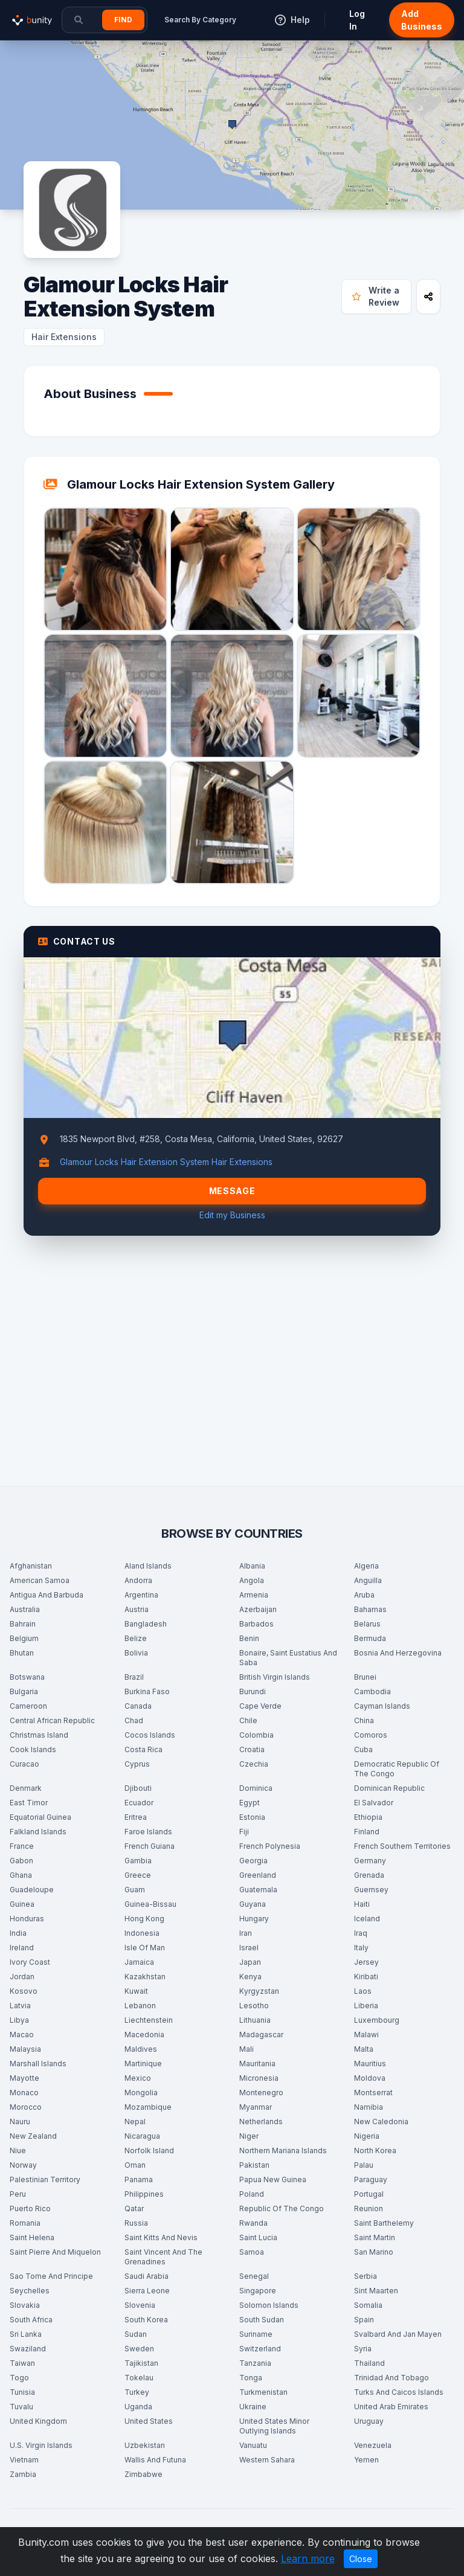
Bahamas (370, 1609)
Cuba (363, 1749)
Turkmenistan (263, 2392)
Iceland (367, 1918)
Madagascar (261, 2034)
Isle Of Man (144, 1947)
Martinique (143, 2063)
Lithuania (255, 2020)
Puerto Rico (30, 2208)
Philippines (144, 2194)
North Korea (375, 2150)
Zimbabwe (143, 2474)
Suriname (255, 2334)
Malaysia (25, 2049)
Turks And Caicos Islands (398, 2392)
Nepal (135, 2121)
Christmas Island (39, 1734)
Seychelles (30, 2290)
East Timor (29, 1802)
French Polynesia (269, 1846)
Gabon (21, 1860)
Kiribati (366, 1976)
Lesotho (254, 2005)
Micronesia (259, 2078)
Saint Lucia (258, 2237)
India (18, 1933)
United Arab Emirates (391, 2406)
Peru (18, 2194)
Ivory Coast (30, 1962)
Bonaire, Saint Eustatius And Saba (288, 1657)
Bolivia (136, 1652)
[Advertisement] (125, 1349)
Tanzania (255, 2363)
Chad (133, 1720)
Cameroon (28, 1705)
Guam (134, 1889)
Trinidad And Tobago (391, 2377)
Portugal (369, 2194)
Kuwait (136, 1991)
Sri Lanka (26, 2334)
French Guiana (149, 1846)
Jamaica (139, 1962)
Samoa (251, 2251)
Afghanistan (31, 1565)
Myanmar (255, 2107)
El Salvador (373, 1802)
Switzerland (260, 2348)
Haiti (362, 1904)
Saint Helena (32, 2237)
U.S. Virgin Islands (41, 2445)
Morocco (26, 2107)
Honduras (27, 1918)
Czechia (253, 1763)
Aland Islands (148, 1565)
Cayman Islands (382, 1705)
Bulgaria (24, 1691)
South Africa (31, 2319)
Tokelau (138, 2377)
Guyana (252, 1904)
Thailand (369, 2363)
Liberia (366, 2005)
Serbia (365, 2276)
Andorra (138, 1580)
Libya (19, 2020)
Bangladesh (145, 1623)
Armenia (253, 1594)
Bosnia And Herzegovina (398, 1652)
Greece (137, 1875)
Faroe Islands (148, 1831)
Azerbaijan (258, 1609)
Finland (366, 1831)
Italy (361, 1947)
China (364, 1720)
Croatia (252, 1749)
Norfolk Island (149, 2150)
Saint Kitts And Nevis (161, 2237)
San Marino (373, 2251)
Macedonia (144, 2034)
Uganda (138, 2406)
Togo (19, 2377)
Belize (135, 1638)
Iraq (360, 1933)
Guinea (22, 1904)
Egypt (249, 1802)
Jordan (22, 1976)
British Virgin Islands (274, 1676)
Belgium (24, 1638)
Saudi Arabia (146, 2276)
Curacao (24, 1763)
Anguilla (368, 1580)
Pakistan (254, 2165)
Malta (363, 2049)
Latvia (20, 2005)
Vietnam (24, 2459)
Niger (249, 2136)
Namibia (368, 2107)
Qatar (134, 2208)
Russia (136, 2223)
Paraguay (370, 2179)
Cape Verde (260, 1705)
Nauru (20, 2121)
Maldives (140, 2049)
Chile (248, 1720)
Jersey (366, 1962)
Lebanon (140, 2005)
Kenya (250, 1976)
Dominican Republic (389, 1788)
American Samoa (39, 1580)
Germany (370, 1860)
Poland (251, 2194)
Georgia (253, 1860)
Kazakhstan (145, 1976)
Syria (363, 2348)
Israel (249, 1947)
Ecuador (138, 1802)
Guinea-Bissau (150, 1904)
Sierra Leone (147, 2290)
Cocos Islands (149, 1734)
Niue (18, 2150)
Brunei (365, 1676)
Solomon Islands (268, 2305)
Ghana (21, 1875)
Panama (138, 2179)
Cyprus (137, 1763)
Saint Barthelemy (384, 2223)
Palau (363, 2165)
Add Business (421, 19)
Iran (245, 1933)
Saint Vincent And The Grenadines (163, 2256)
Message (232, 1191)
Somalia (368, 2305)
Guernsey (371, 1889)
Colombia (256, 1734)
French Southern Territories (402, 1846)
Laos (363, 1991)
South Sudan (261, 2319)
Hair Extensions (64, 337)
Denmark (26, 1788)
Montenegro (261, 2092)
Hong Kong (144, 1918)
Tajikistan (141, 2363)
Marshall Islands (38, 2063)
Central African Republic (52, 1720)
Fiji (244, 1831)
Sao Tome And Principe (51, 2276)
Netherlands (261, 2121)
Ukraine (252, 2406)
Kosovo (23, 1991)
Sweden (139, 2348)
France (22, 1846)
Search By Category (200, 19)
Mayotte (24, 2078)
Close (360, 2559)
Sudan (135, 2334)
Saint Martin (374, 2237)
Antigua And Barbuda (46, 1594)
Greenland (257, 1875)
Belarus (367, 1623)
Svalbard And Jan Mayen (398, 2334)
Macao (22, 2034)
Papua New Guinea (272, 2179)
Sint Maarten (376, 2290)
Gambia (138, 1860)
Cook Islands (33, 1749)
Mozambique (148, 2107)
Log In (357, 19)
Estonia (252, 1817)
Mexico (137, 2078)
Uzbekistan (144, 2445)
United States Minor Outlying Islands (274, 2426)
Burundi (252, 1691)
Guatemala (258, 1889)
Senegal (254, 2276)
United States (148, 2421)
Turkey (136, 2392)
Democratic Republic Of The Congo (396, 1768)
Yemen (366, 2459)
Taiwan (22, 2363)
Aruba (364, 1594)
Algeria (366, 1565)
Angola (251, 1580)
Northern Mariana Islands (283, 2150)
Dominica (255, 1788)
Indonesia (142, 1933)
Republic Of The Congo (281, 2208)
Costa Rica (143, 1749)
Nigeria (366, 2136)
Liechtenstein (148, 2020)
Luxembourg (376, 2020)
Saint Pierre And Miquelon (55, 2251)
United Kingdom (38, 2421)
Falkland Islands (38, 1831)
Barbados (256, 1623)
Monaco (24, 2092)
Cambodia (372, 1691)
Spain (364, 2319)
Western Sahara (267, 2459)
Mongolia (141, 2092)
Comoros (370, 1734)
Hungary (254, 1918)
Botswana (27, 1676)
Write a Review (375, 296)
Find (123, 19)
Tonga (250, 2377)
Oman (135, 2165)
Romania (25, 2223)
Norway (23, 2165)
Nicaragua (142, 2136)
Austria (136, 1609)
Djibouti (138, 1788)
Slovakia (25, 2305)
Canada (138, 1705)
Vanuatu (253, 2445)
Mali (246, 2049)
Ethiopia (368, 1817)
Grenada (369, 1875)
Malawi (366, 2034)
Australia (25, 1609)
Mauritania (257, 2063)
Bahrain (23, 1623)
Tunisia (22, 2392)
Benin (249, 1638)
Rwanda (253, 2223)
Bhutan (22, 1652)
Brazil (134, 1676)
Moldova (369, 2078)
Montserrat (373, 2092)
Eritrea (135, 1817)
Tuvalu (21, 2406)
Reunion (368, 2208)
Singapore (257, 2290)
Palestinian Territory (45, 2179)
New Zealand (33, 2136)
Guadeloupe (32, 1889)
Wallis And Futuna (155, 2459)
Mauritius (370, 2063)
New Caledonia (381, 2121)
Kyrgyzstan (259, 1991)
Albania (252, 1565)
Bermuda (370, 1638)
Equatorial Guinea (40, 1817)
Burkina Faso (147, 1691)
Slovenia (139, 2305)
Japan (250, 1962)
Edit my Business (232, 1215)
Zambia (23, 2474)
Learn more (308, 2558)
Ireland (22, 1947)
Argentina (141, 1594)
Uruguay (369, 2421)
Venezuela (373, 2445)
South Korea (146, 2319)
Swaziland (28, 2348)
